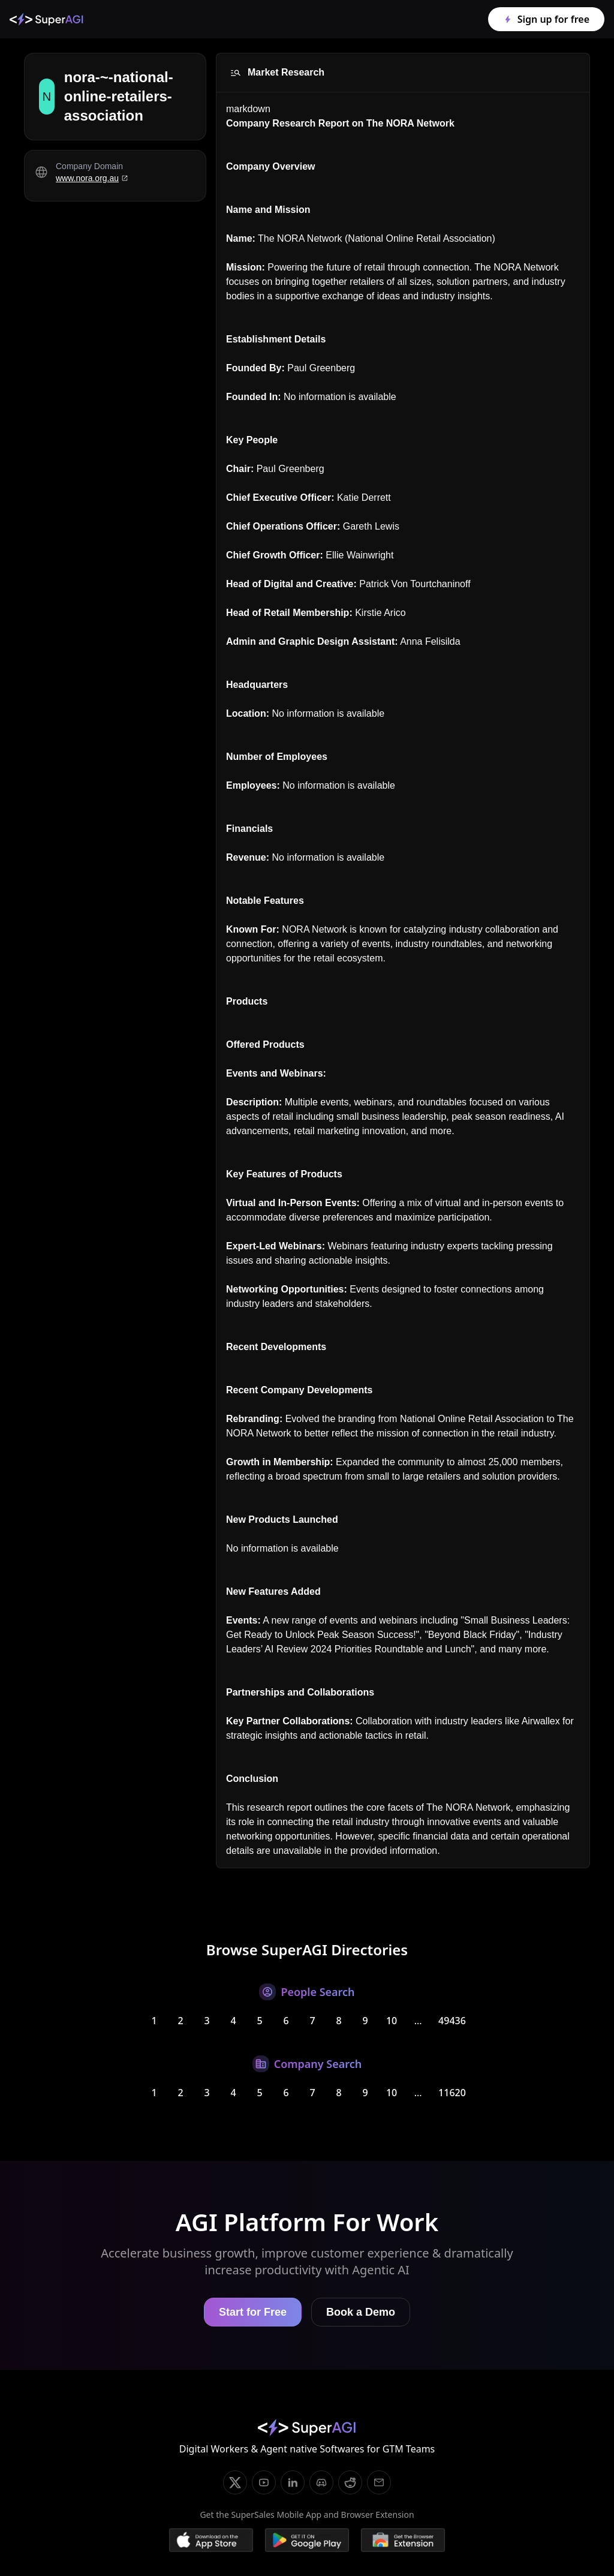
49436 (452, 2020)
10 (391, 2020)
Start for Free (253, 2312)
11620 (452, 2092)
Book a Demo (360, 2312)
